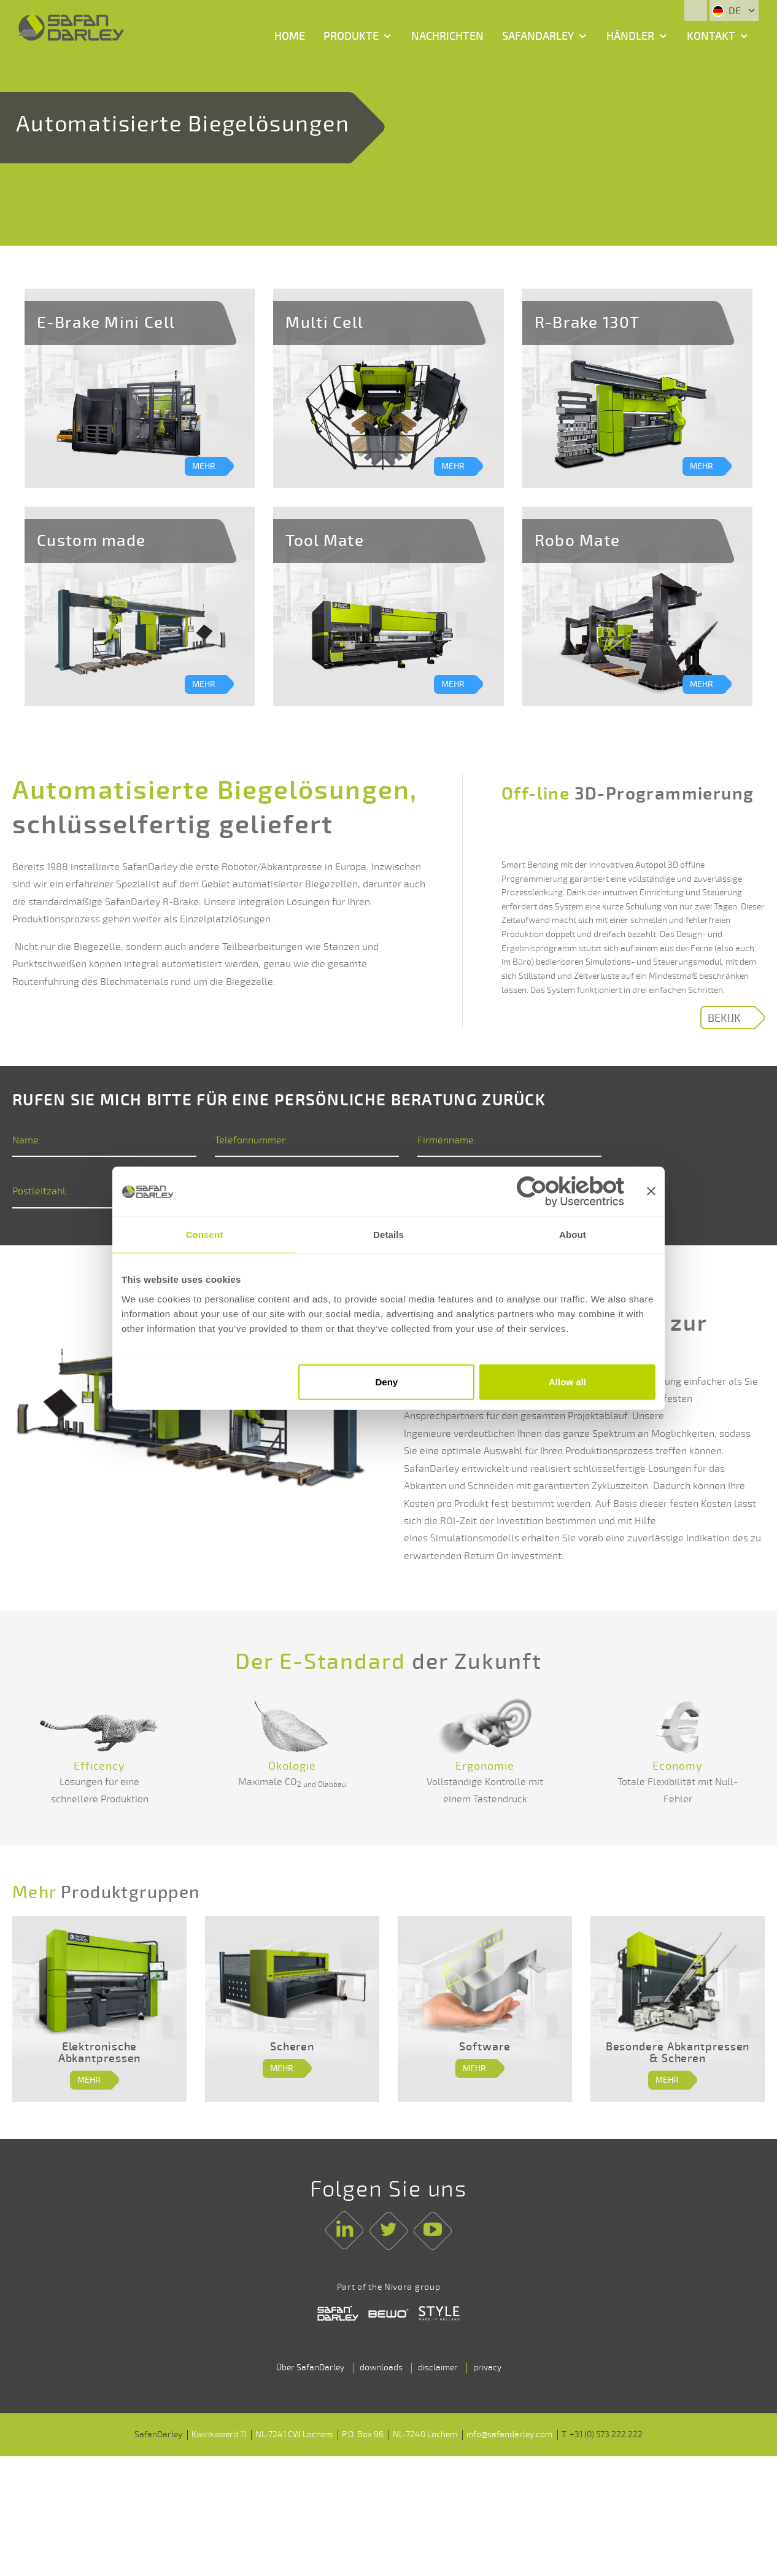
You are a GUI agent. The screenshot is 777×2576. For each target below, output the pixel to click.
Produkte (351, 36)
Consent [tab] (204, 1234)
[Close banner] (651, 1191)
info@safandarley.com (509, 2469)
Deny (387, 1382)
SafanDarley (538, 36)
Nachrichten (447, 36)
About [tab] (572, 1234)
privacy (487, 2402)
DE (727, 11)
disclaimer (438, 2402)
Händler (630, 36)
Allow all (567, 1382)
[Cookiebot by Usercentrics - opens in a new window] (570, 1191)
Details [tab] (388, 1234)
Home (289, 36)
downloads (381, 2402)
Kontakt (711, 36)
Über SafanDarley (310, 2402)
